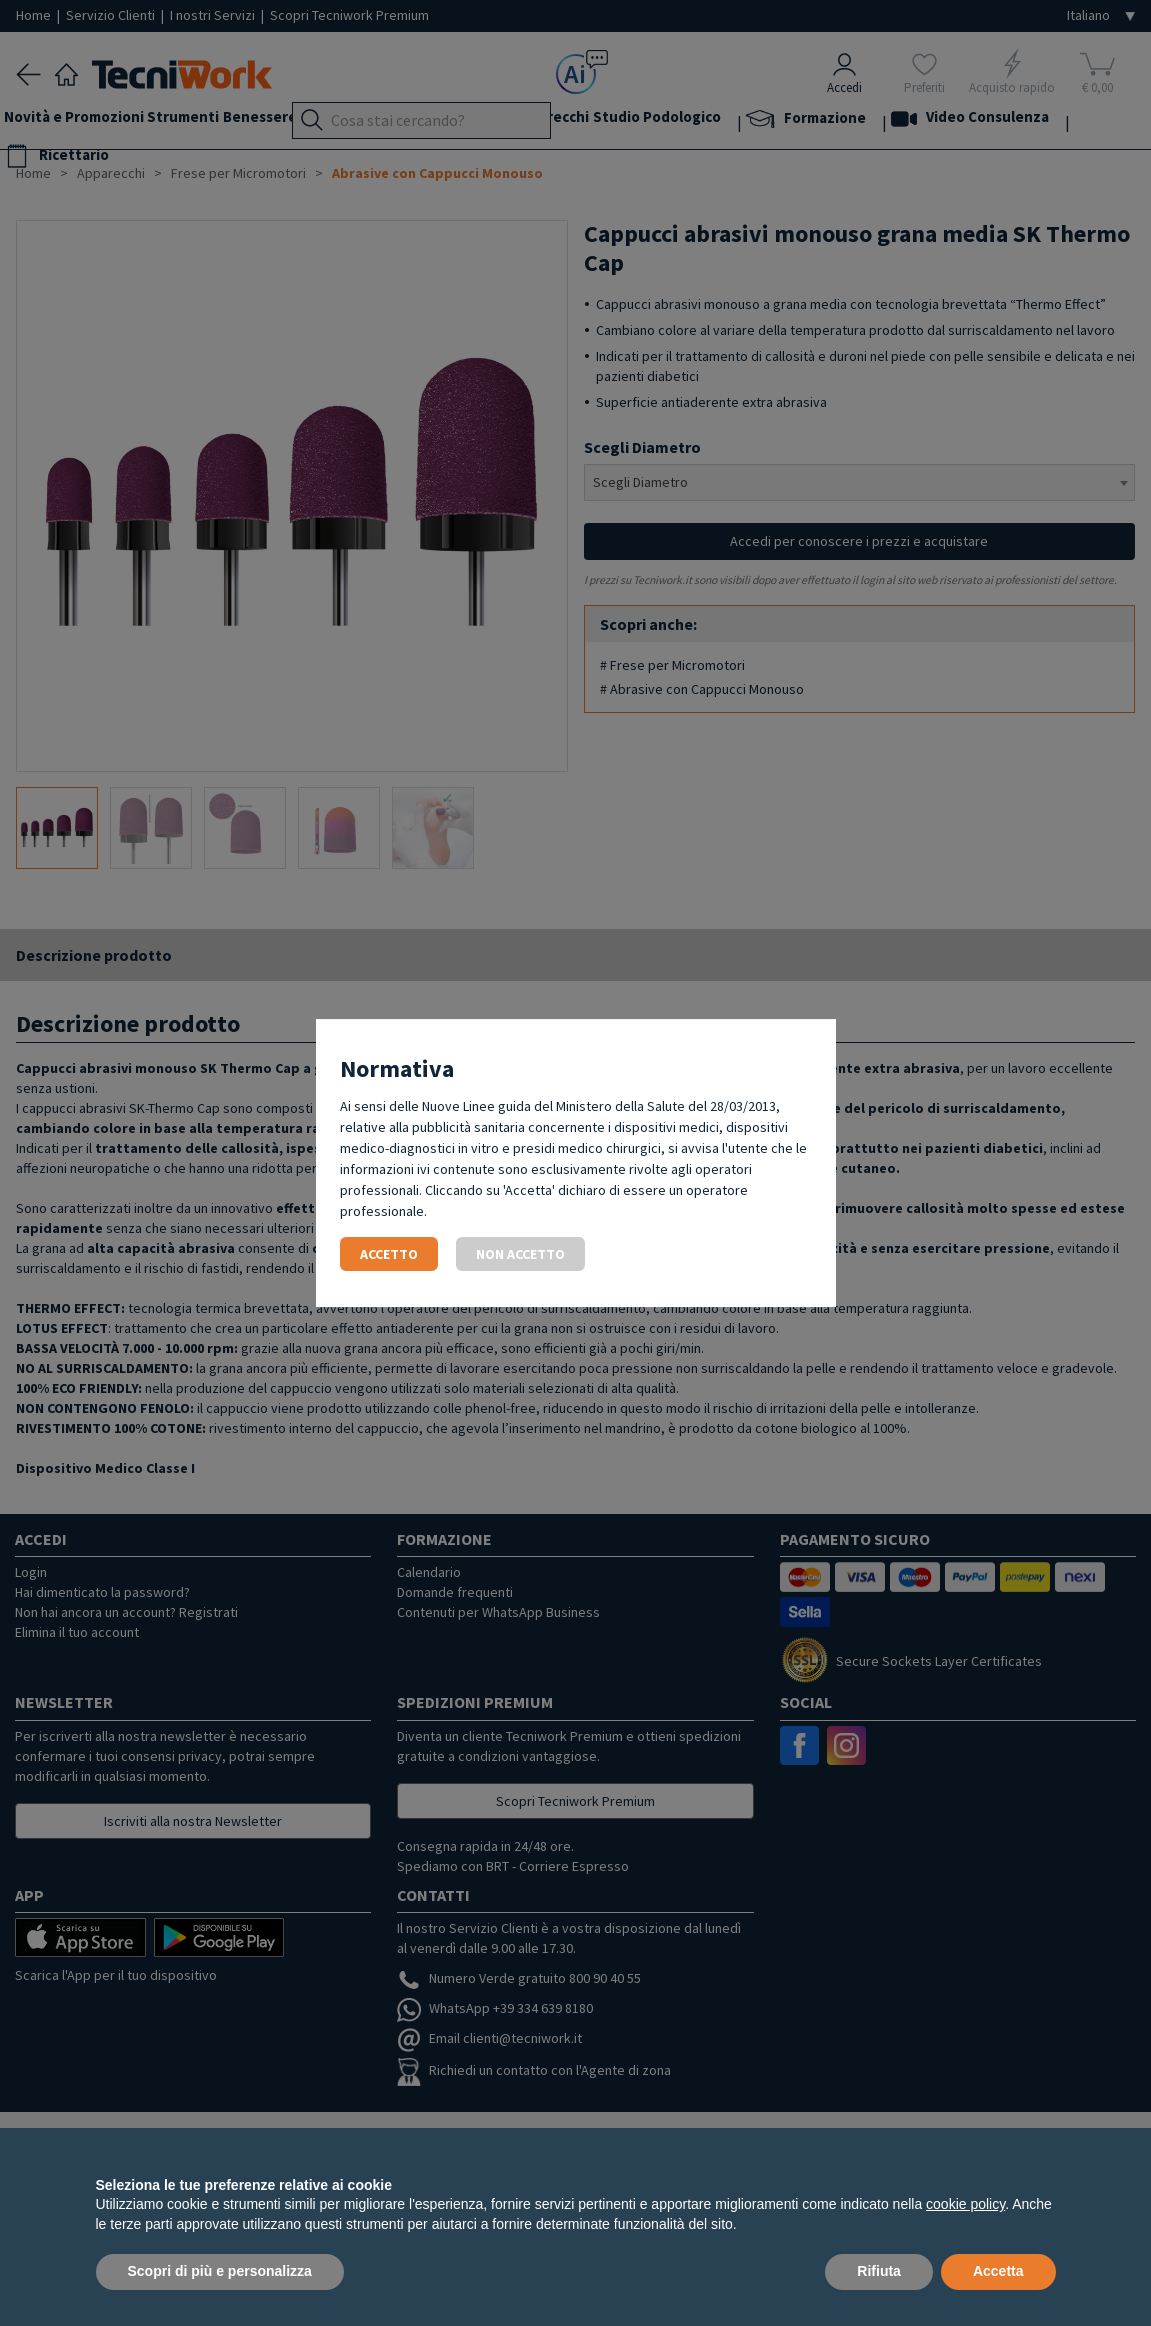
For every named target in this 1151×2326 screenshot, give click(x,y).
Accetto (389, 1254)
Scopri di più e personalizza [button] (220, 2271)
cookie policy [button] (965, 2204)
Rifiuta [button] (879, 2271)
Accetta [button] (998, 2271)
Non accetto (520, 1254)
